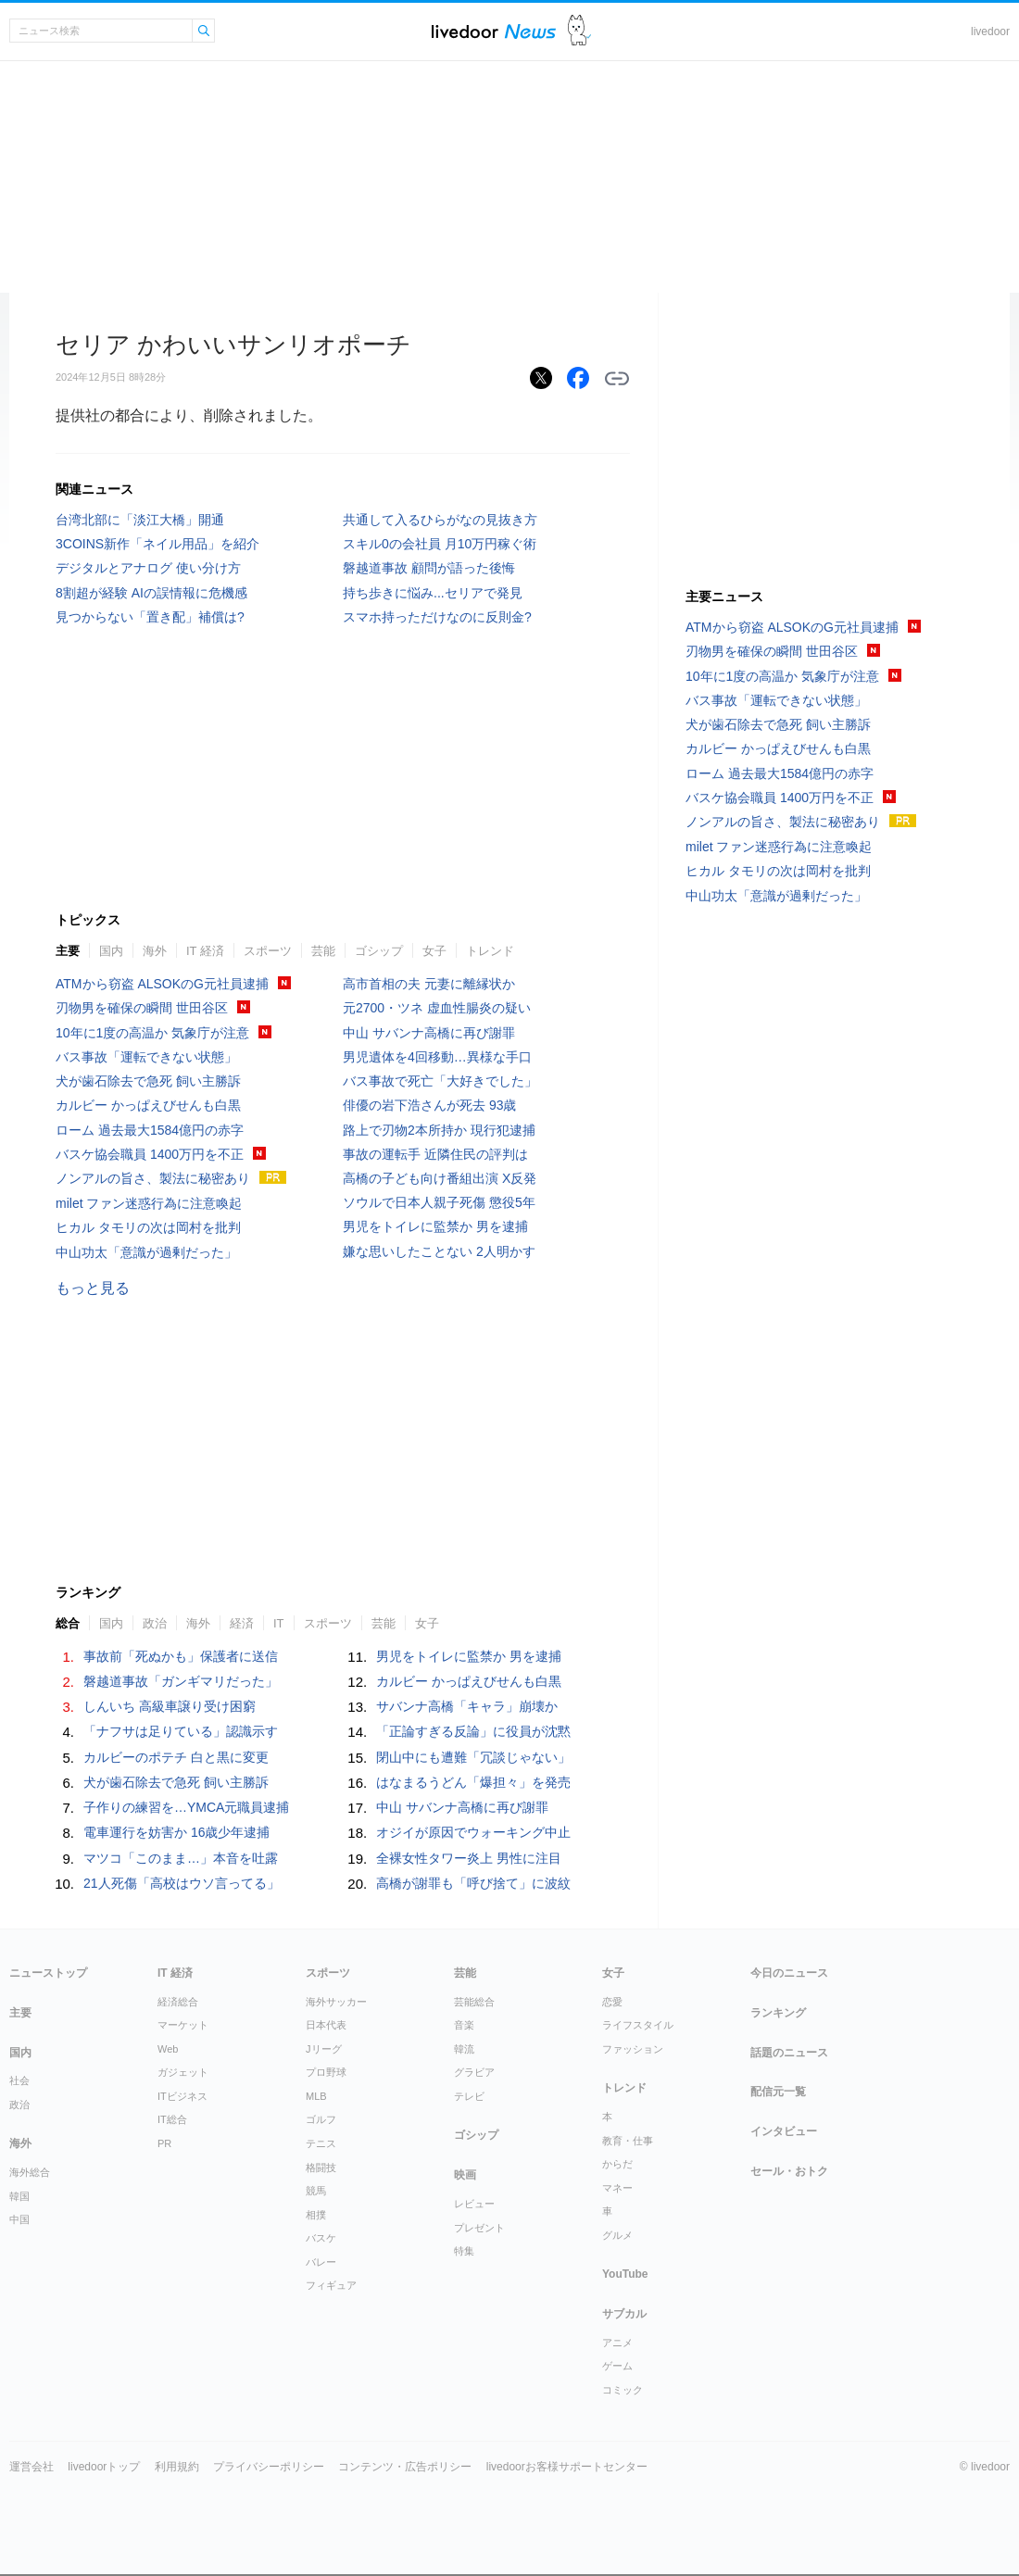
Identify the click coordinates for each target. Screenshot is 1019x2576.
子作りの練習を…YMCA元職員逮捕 (186, 1807)
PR (164, 2143)
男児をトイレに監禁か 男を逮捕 (435, 1226)
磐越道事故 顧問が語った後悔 (429, 567)
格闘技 (321, 2167)
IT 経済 (205, 951)
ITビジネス (182, 2096)
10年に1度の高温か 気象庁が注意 (152, 1032)
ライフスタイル (637, 2024)
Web (167, 2049)
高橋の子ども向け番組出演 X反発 (439, 1178)
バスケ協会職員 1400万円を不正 (150, 1154)
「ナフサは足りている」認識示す (180, 1731)
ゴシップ (379, 951)
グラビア (474, 2072)
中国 (19, 2219)
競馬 (316, 2190)
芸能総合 (474, 2001)
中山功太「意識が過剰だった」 (146, 1252)
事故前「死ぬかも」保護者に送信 (180, 1656)
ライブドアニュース (494, 31)
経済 (242, 1623)
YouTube (625, 2274)
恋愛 (612, 2001)
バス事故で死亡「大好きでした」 (440, 1081)
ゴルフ (321, 2119)
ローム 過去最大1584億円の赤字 (150, 1130)
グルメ (617, 2235)
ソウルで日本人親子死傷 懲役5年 (439, 1202)
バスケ (321, 2237)
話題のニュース (789, 2052)
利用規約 (177, 2466)
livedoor (990, 31)
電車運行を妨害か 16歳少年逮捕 (176, 1832)
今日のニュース (789, 1973)
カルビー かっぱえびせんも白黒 (148, 1105)
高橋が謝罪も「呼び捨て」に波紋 (473, 1883)
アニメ (617, 2342)
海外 (155, 951)
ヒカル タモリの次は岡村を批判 (148, 1227)
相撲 (316, 2214)
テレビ (469, 2096)
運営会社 (31, 2466)
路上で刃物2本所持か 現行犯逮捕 (439, 1130)
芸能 (323, 951)
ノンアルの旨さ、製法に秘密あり (153, 1178)
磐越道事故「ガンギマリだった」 (180, 1681)
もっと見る (93, 1288)
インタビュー (783, 2131)
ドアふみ (579, 31)
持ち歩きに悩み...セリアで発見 (432, 592)
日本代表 (326, 2024)
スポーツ (268, 951)
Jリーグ (324, 2049)
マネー (617, 2187)
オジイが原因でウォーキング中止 (473, 1832)
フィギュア (331, 2285)
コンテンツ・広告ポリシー (405, 2466)
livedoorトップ (104, 2466)
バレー (321, 2262)
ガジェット (182, 2072)
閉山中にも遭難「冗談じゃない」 (473, 1757)
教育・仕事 (627, 2140)
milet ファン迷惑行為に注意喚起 (149, 1203)
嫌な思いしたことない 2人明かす (439, 1251)
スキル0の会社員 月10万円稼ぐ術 (439, 543)
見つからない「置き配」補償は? (150, 616)
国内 (111, 951)
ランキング (778, 2012)
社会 (19, 2080)
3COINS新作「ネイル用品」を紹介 (157, 543)
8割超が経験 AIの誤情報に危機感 (151, 592)
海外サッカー (336, 2001)
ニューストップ (48, 1973)
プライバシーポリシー (268, 2466)
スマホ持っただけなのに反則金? (437, 616)
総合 (68, 1623)
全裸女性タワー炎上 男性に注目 (468, 1858)
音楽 (464, 2024)
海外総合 (29, 2172)
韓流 (464, 2049)
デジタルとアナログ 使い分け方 (148, 567)
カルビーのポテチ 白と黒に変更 (176, 1757)
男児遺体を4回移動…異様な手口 (437, 1056)
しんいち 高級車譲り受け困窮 (169, 1706)
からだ (617, 2163)
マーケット (182, 2024)
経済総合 (177, 2001)
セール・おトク (789, 2171)
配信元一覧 (778, 2091)
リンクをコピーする (617, 379)
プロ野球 (326, 2072)
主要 (68, 951)
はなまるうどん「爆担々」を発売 (473, 1782)
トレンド (490, 951)
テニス (321, 2143)
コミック (622, 2389)
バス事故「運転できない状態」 (146, 1056)
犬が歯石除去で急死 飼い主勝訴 (148, 1081)
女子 (434, 951)
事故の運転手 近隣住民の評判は (435, 1154)
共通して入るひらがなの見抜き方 (440, 519)
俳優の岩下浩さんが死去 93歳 (429, 1105)
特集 (464, 2250)
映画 (465, 2174)
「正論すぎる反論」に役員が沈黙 (473, 1731)
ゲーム (617, 2365)
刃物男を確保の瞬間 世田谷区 (142, 1007)
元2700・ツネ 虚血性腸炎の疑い (437, 1007)
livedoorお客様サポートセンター (567, 2466)
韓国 (19, 2196)
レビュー (474, 2203)
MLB (316, 2096)
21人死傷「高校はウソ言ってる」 (181, 1883)
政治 (155, 1623)
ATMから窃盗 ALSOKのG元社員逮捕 (162, 983)
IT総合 (172, 2119)
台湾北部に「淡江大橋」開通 (140, 519)
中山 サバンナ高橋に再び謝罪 (429, 1032)
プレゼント (479, 2227)
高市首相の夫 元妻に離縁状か (429, 983)
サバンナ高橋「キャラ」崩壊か (467, 1706)
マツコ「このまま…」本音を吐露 (180, 1858)
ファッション (632, 2049)
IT (278, 1623)
